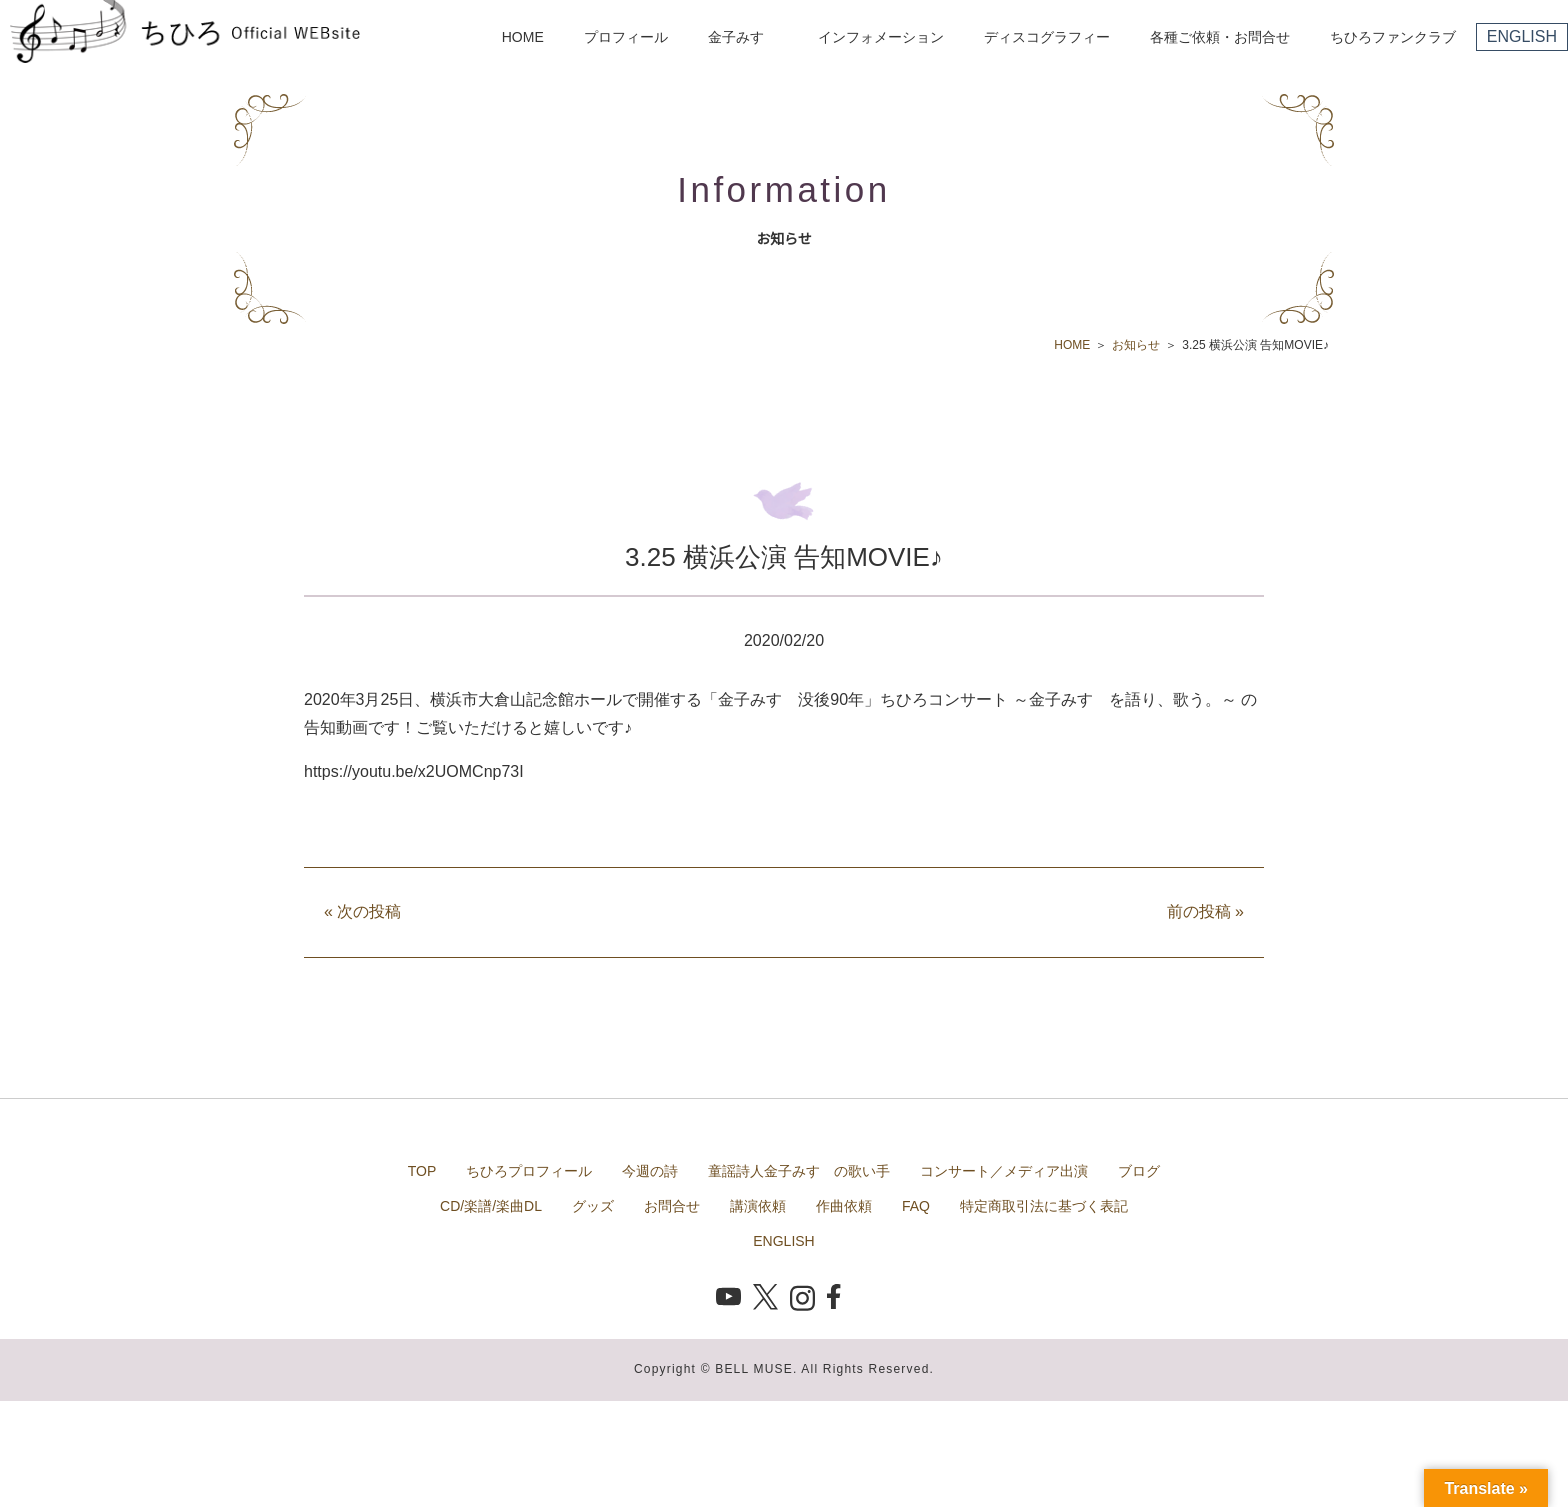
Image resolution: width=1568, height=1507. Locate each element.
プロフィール (626, 37)
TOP (422, 1171)
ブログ (1139, 1171)
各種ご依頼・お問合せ (1220, 37)
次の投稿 (362, 911)
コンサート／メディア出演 (1004, 1171)
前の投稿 (1205, 911)
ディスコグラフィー (1047, 37)
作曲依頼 (844, 1206)
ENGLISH (1522, 36)
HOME (523, 37)
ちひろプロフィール (529, 1171)
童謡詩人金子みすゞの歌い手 (799, 1171)
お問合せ (672, 1206)
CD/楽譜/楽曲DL (491, 1206)
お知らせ (1136, 345)
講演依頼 (758, 1206)
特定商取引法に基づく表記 (1044, 1206)
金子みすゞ (743, 37)
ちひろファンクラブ (1393, 37)
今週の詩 (650, 1171)
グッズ (593, 1206)
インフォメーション (881, 37)
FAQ (916, 1206)
